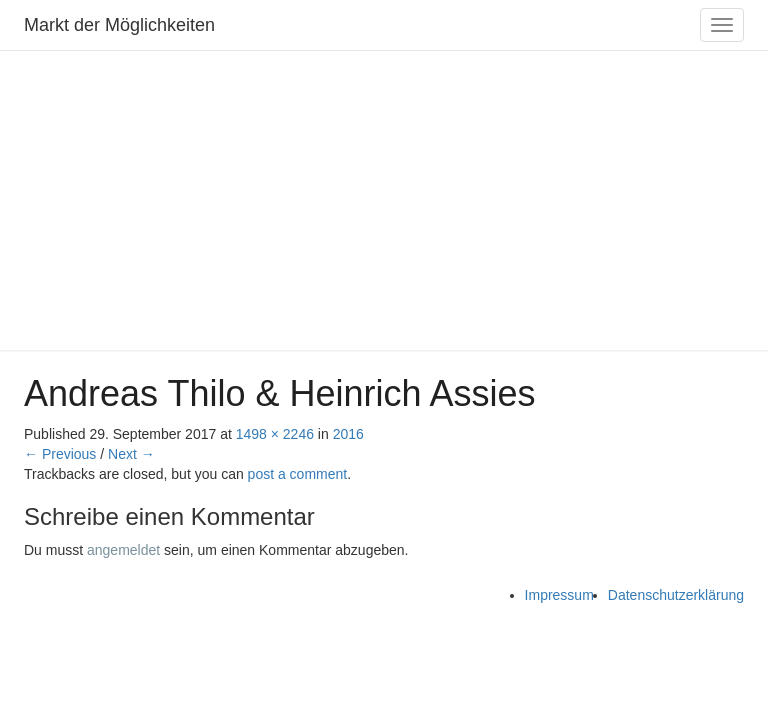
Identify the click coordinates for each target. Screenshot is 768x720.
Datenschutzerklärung (676, 595)
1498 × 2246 (275, 434)
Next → (131, 454)
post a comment (298, 474)
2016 (348, 434)
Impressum (559, 595)
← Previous (60, 454)
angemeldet (123, 550)
